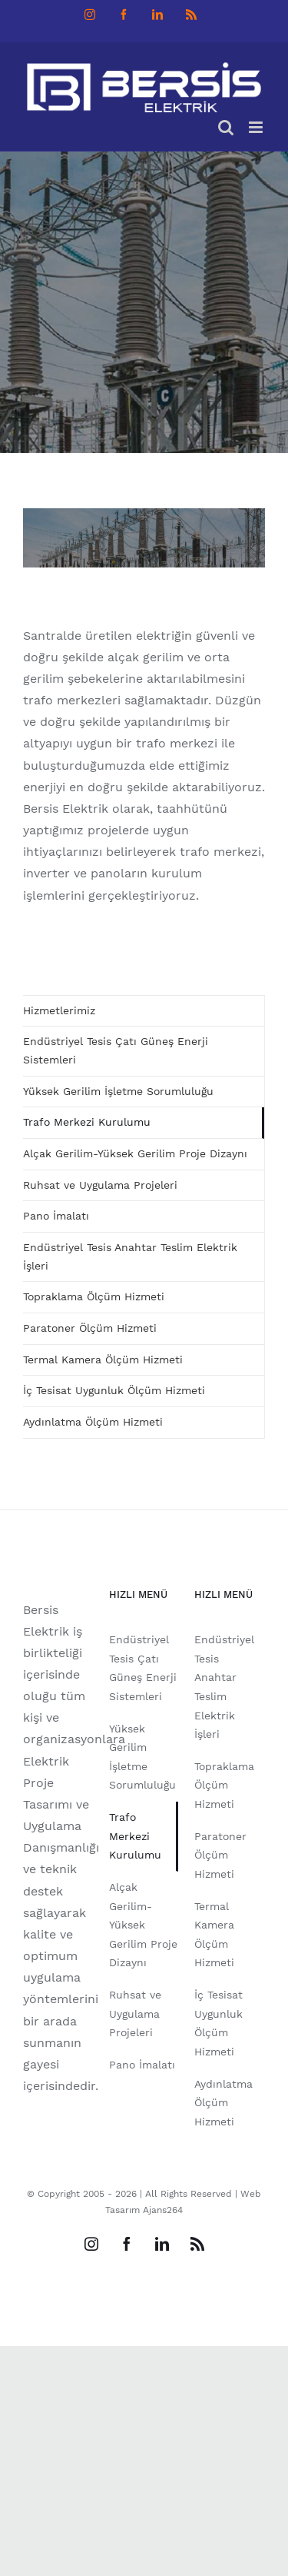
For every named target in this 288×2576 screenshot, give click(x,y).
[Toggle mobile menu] (257, 127)
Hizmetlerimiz (59, 1010)
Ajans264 (163, 2210)
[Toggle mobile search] (225, 127)
